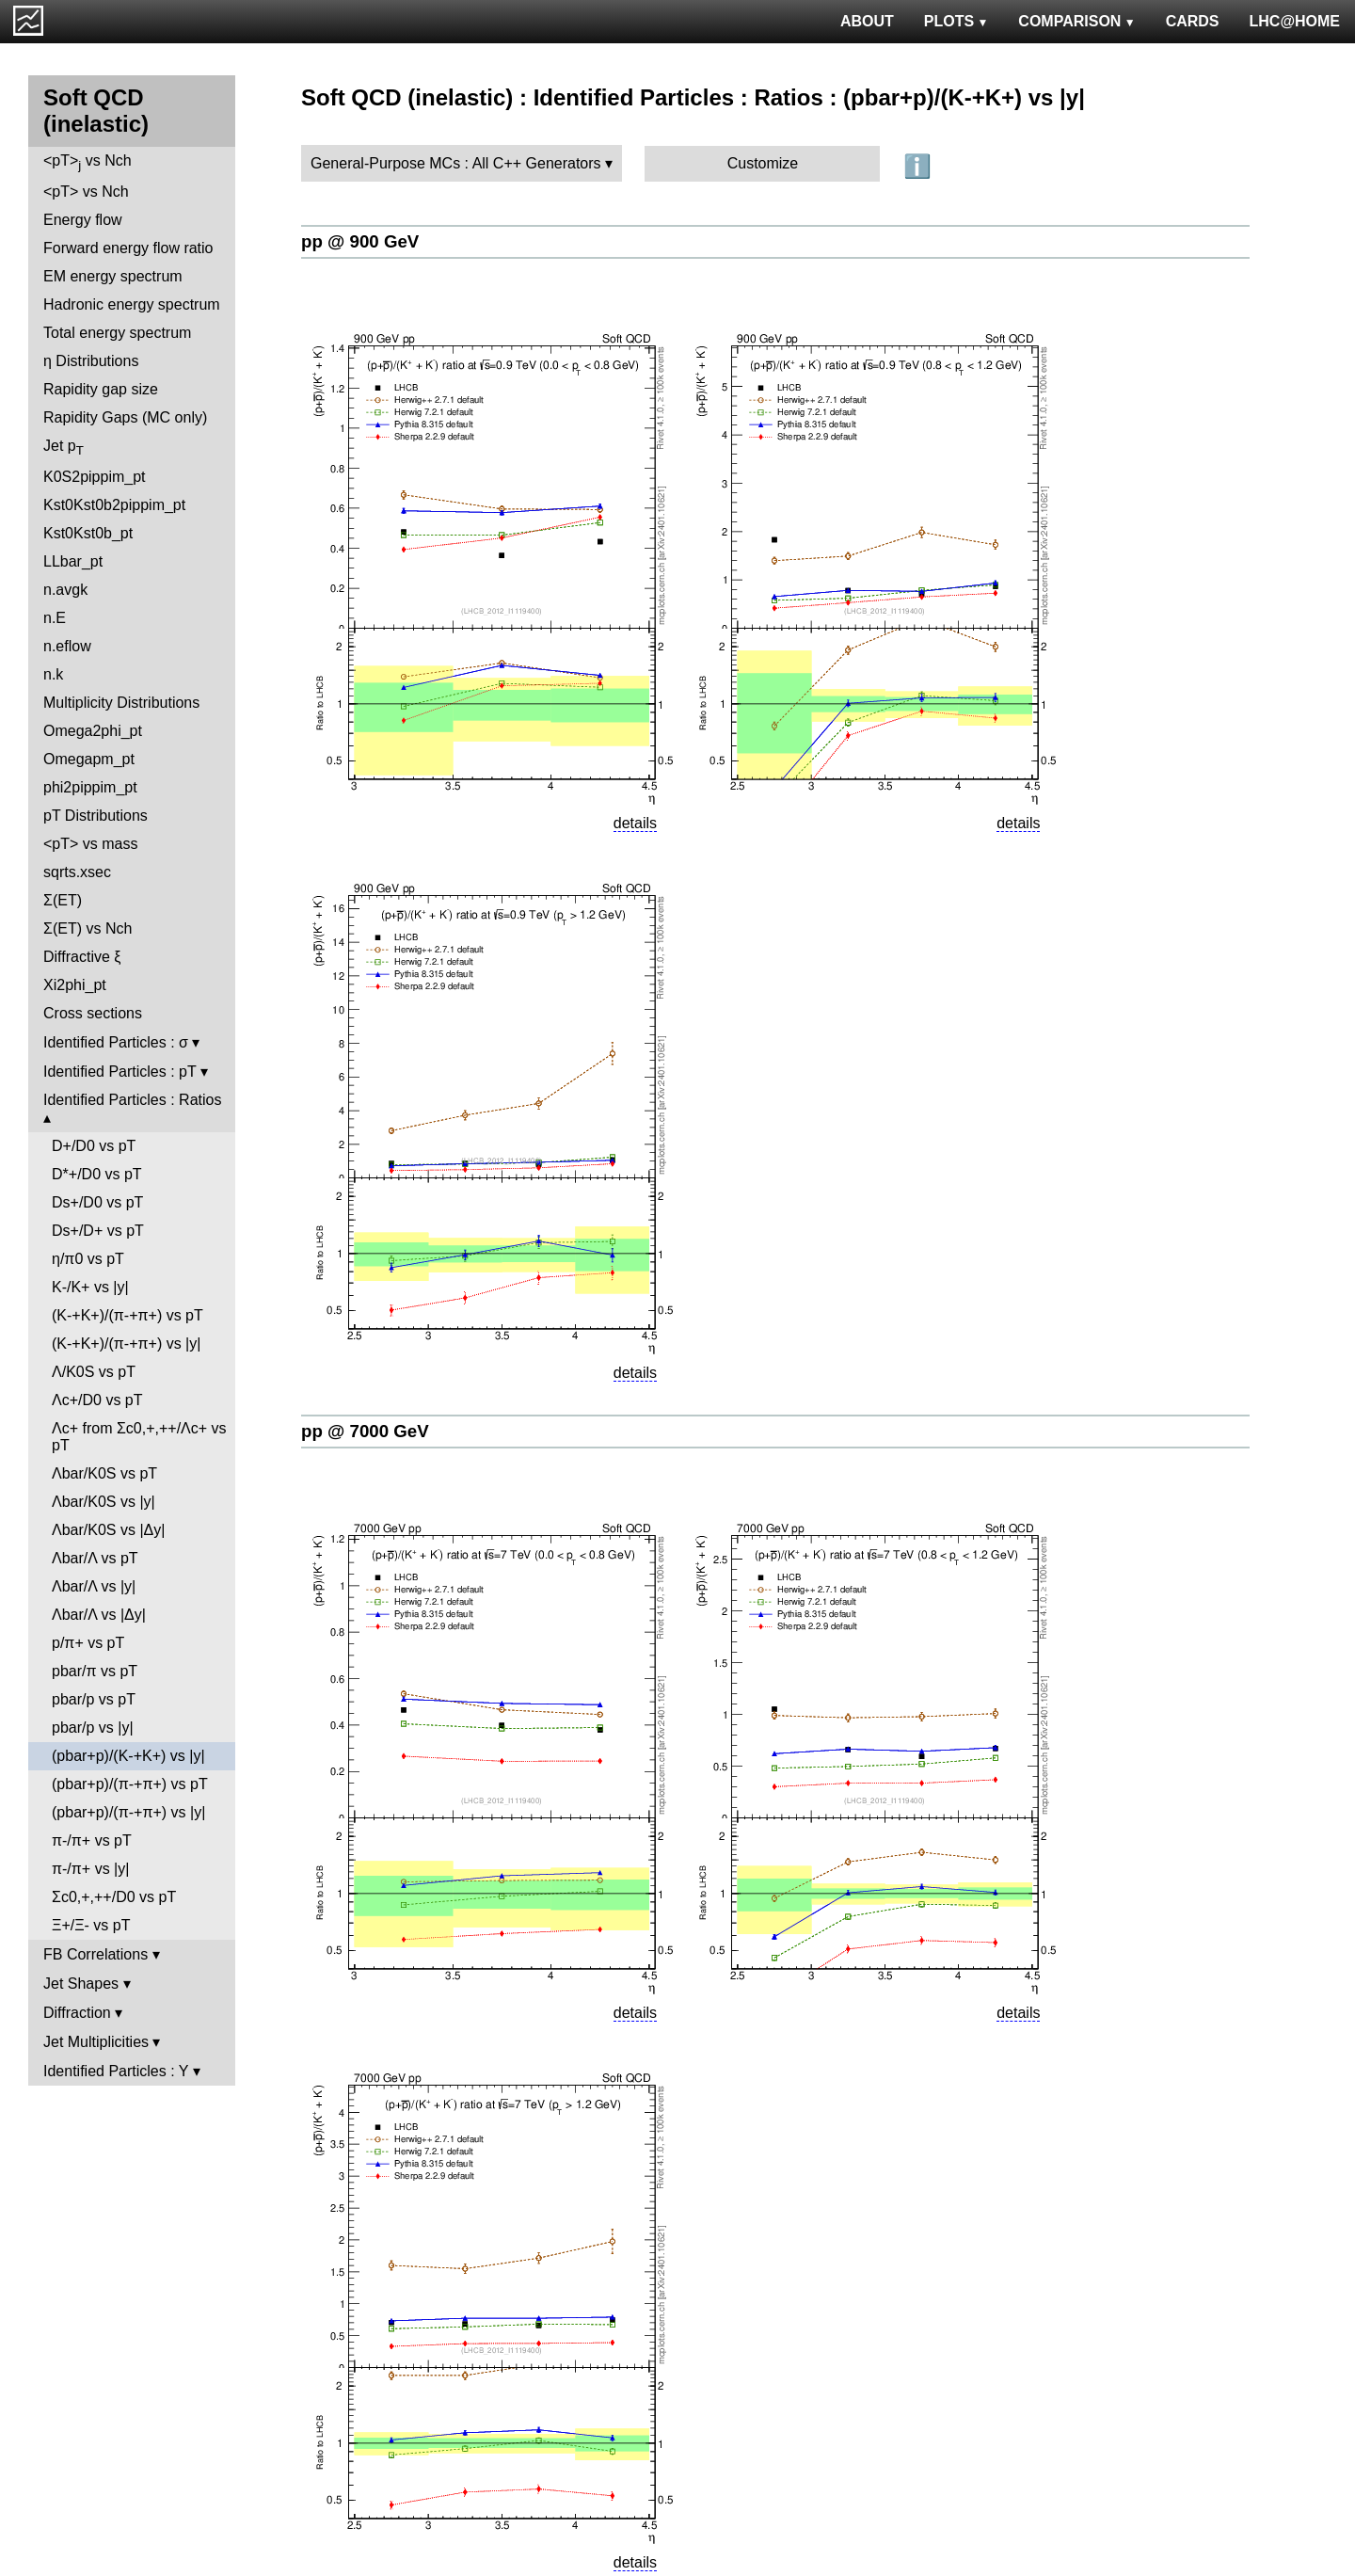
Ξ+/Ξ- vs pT (91, 1925)
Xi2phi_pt (74, 985)
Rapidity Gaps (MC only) (125, 417)
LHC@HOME (1295, 21)
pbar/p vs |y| (93, 1728)
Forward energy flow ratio (128, 248)
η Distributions (90, 361)
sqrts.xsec (77, 872)
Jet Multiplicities (96, 2042)
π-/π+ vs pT (92, 1840)
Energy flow (82, 220)
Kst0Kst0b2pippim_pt (114, 505)
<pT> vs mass (90, 844)
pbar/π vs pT (94, 1671)
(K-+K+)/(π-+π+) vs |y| (126, 1344)
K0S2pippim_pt (94, 477)
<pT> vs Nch (87, 162)
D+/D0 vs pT (94, 1146)
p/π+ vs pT (88, 1643)
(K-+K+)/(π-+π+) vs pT (127, 1315)
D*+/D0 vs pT (97, 1174)
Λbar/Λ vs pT (95, 1558)
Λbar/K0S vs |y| (103, 1502)
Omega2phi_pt (92, 731)
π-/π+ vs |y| (90, 1869)
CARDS (1193, 21)
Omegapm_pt (89, 759)
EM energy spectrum (113, 276)
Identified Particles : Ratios (132, 1100)
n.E (54, 618)
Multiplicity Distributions (121, 703)
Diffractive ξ (81, 957)
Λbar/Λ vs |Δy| (99, 1615)
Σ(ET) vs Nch (87, 928)
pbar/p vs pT (94, 1699)
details (635, 823)
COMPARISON (1076, 21)
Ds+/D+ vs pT (98, 1231)
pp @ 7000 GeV (365, 1431)
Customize (763, 163)
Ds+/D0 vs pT (97, 1202)
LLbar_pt (73, 561)
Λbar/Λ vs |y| (94, 1586)
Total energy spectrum (117, 333)
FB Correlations (95, 1954)
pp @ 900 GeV (360, 241)
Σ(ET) (62, 900)
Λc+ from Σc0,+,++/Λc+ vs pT (139, 1436)
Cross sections (92, 1013)
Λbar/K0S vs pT (104, 1473)
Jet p (63, 447)
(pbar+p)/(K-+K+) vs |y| (128, 1756)
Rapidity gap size (100, 389)
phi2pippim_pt (90, 787)
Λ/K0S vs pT (94, 1372)
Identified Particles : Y (115, 2071)
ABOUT (867, 21)
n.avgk (65, 590)
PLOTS (956, 21)
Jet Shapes (81, 1984)
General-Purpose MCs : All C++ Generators (456, 163)
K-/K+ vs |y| (90, 1287)
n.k (53, 674)
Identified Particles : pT (119, 1072)
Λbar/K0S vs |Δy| (108, 1530)
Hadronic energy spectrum (131, 304)
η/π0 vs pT (88, 1259)
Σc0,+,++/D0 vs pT (114, 1897)
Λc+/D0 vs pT (97, 1400)
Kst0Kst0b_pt (88, 533)
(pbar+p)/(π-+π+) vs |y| (128, 1812)
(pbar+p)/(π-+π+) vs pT (130, 1784)
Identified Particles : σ (115, 1042)
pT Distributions (95, 816)
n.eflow (67, 646)
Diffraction (77, 2013)
